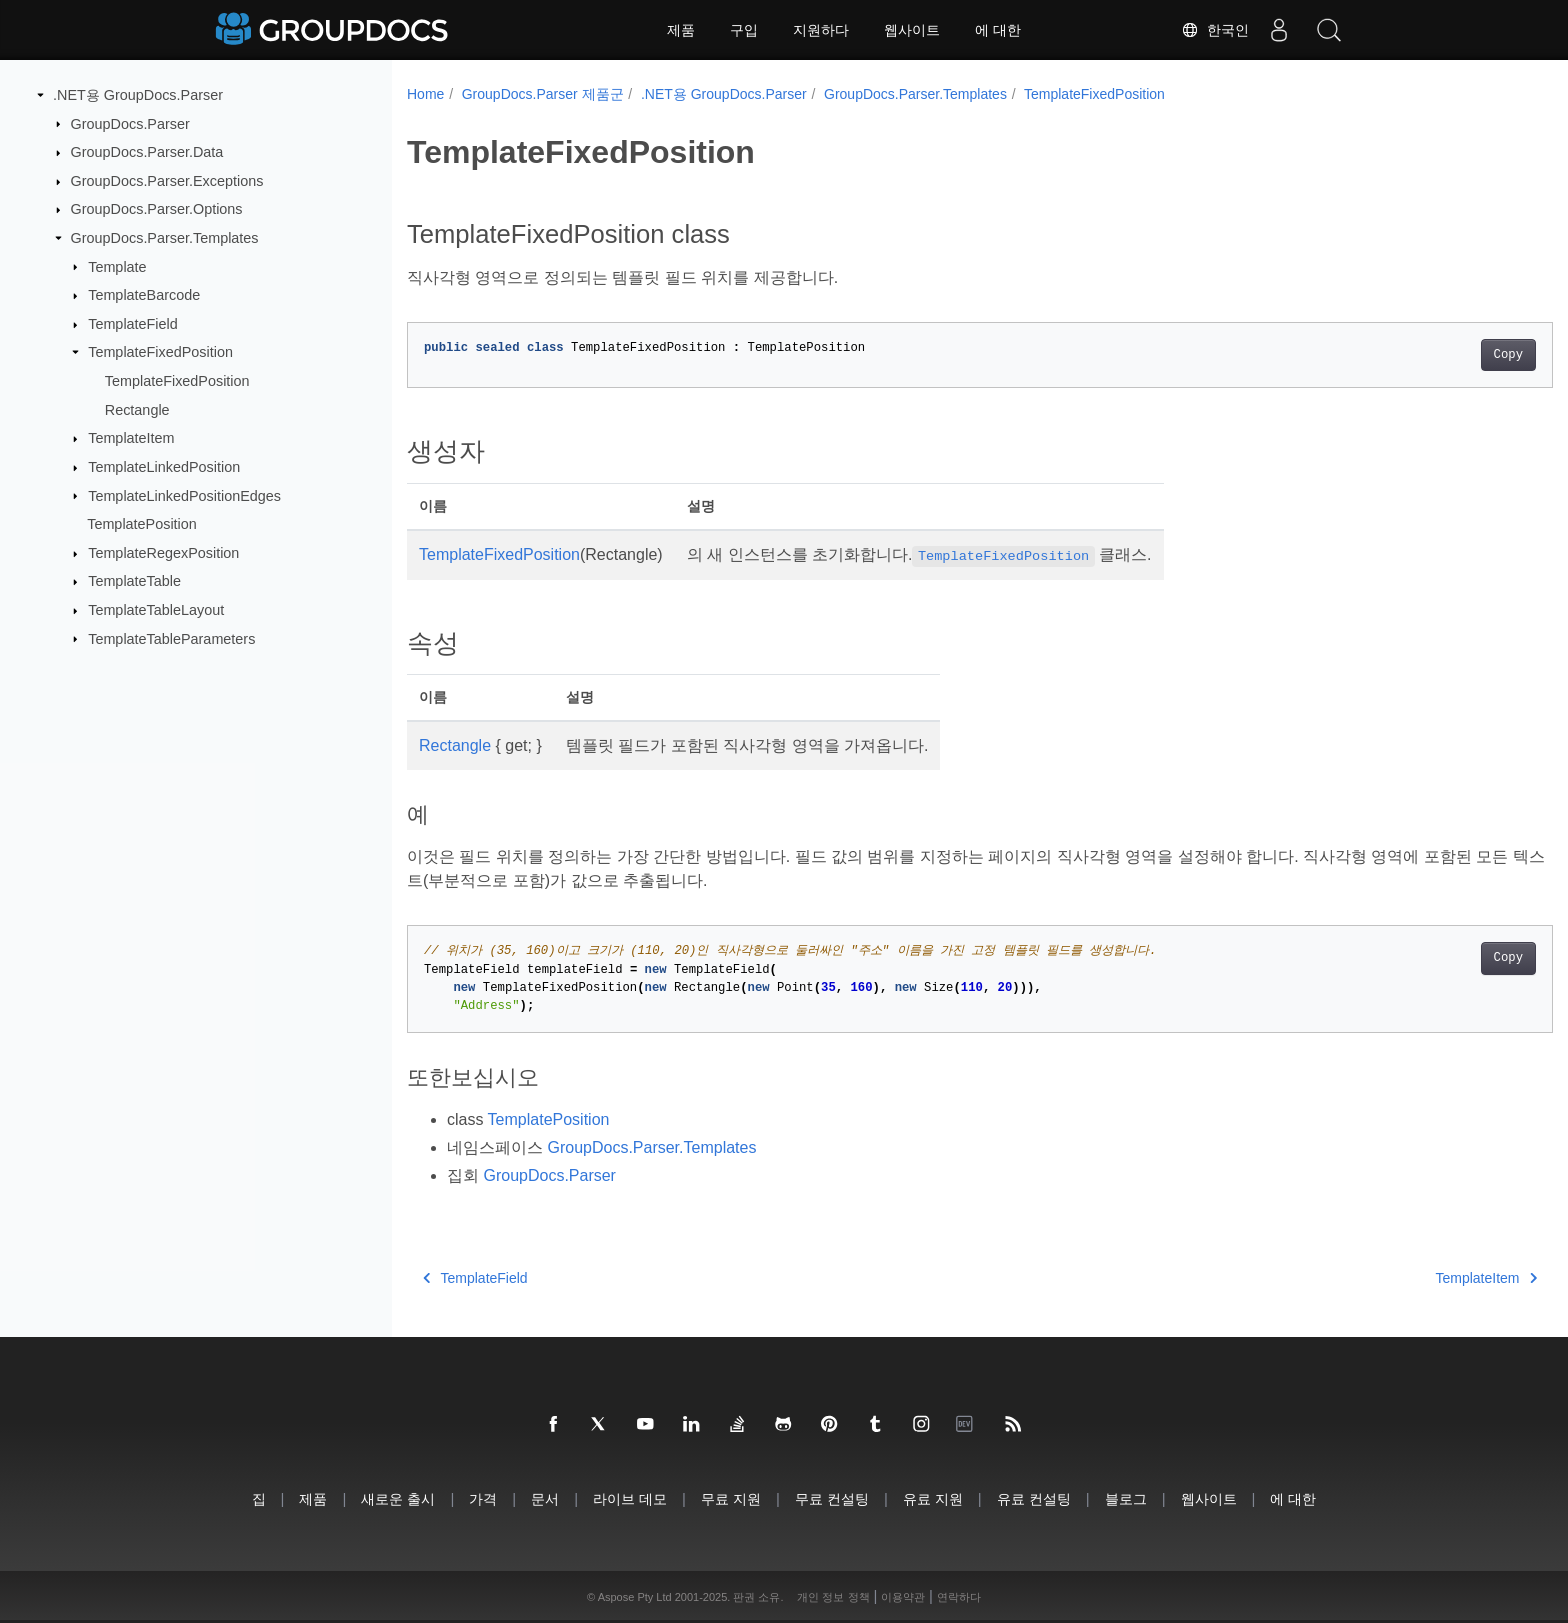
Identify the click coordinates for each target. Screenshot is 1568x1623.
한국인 (1215, 30)
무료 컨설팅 (832, 1498)
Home (425, 94)
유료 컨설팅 (1034, 1498)
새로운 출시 (398, 1498)
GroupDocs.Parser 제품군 (543, 94)
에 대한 (998, 30)
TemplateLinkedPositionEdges (184, 495)
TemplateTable (134, 581)
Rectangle (137, 410)
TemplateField (133, 324)
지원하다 (821, 30)
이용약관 (903, 1597)
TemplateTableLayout (156, 610)
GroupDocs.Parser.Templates (165, 238)
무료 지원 (731, 1498)
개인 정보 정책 (833, 1597)
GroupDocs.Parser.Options (157, 209)
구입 (744, 30)
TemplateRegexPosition (163, 553)
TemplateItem (131, 438)
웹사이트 (912, 30)
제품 (681, 30)
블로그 (1126, 1498)
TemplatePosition (142, 524)
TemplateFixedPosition (160, 352)
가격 (483, 1498)
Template (117, 266)
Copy (1429, 355)
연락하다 (959, 1597)
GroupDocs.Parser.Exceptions (167, 181)
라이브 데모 (630, 1498)
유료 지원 (933, 1498)
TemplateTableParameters (171, 638)
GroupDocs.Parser (130, 123)
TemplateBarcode (144, 295)
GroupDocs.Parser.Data (147, 152)
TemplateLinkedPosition (164, 467)
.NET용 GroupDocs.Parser (138, 95)
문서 (545, 1498)
